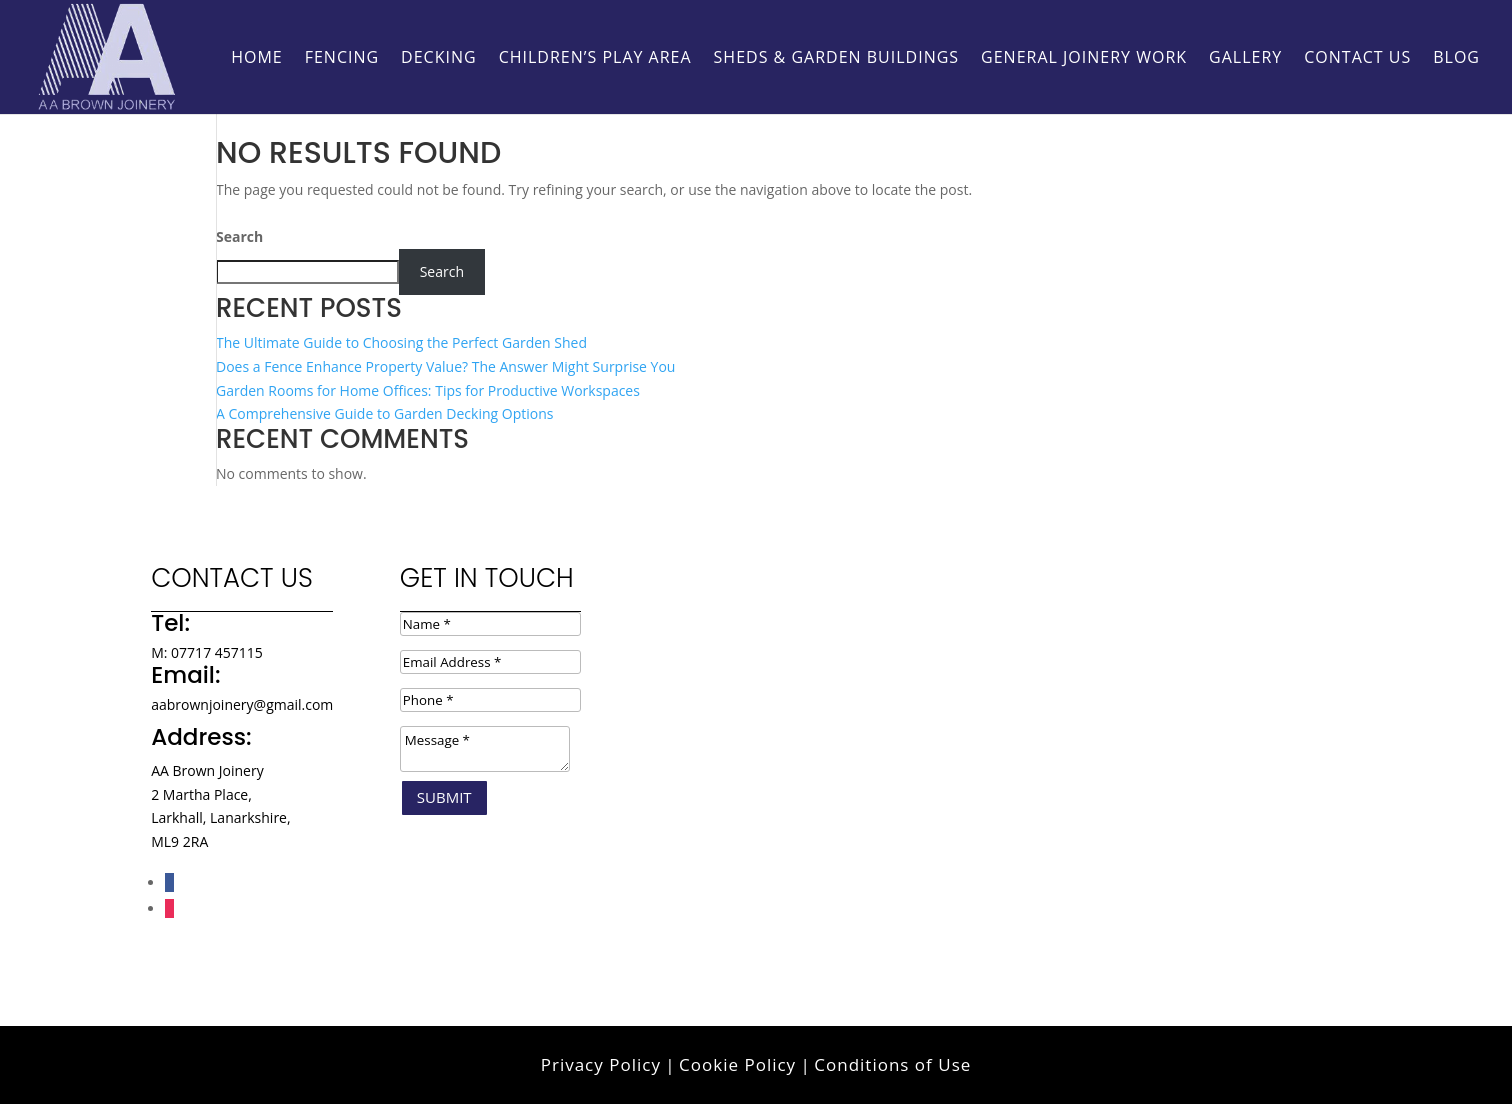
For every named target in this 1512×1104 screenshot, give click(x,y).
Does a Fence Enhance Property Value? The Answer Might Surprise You (445, 366)
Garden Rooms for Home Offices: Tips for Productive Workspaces (428, 390)
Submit (444, 797)
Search (239, 236)
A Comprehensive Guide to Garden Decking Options (384, 413)
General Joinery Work (1084, 59)
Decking (439, 59)
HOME (257, 59)
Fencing (342, 59)
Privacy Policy (601, 1064)
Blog (1456, 59)
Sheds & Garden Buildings (837, 59)
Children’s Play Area (595, 59)
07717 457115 (217, 652)
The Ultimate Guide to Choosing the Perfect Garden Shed (401, 342)
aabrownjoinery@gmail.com (242, 704)
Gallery (1245, 59)
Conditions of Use (892, 1064)
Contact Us (1357, 59)
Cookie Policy (737, 1064)
